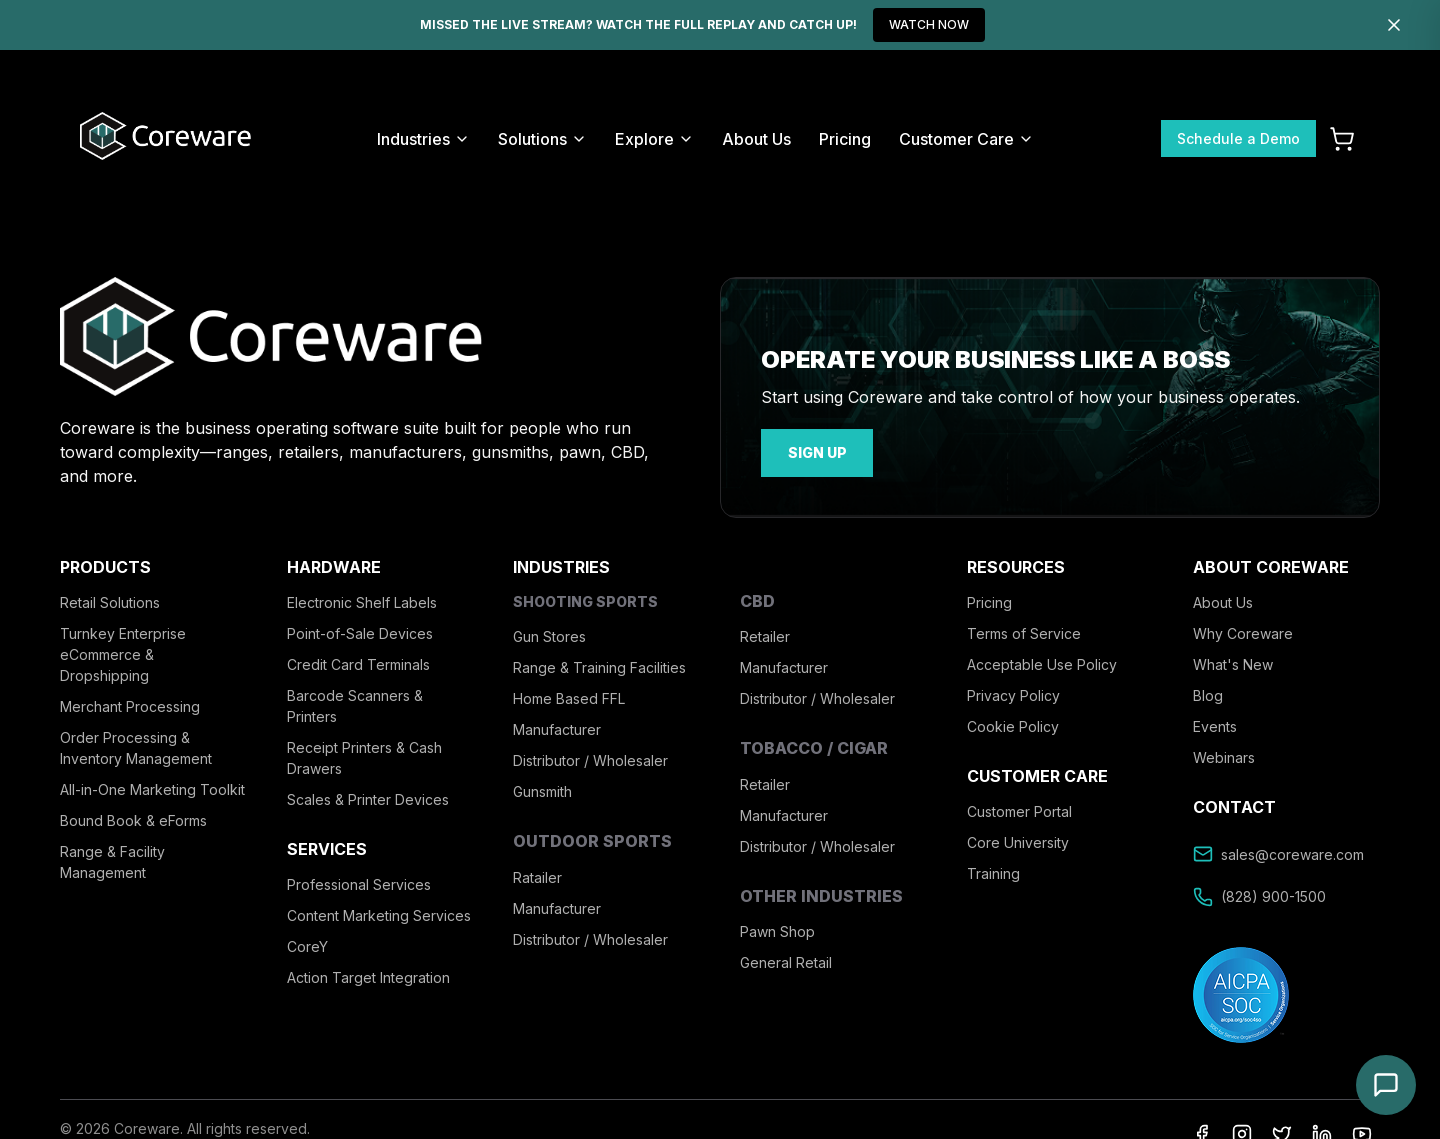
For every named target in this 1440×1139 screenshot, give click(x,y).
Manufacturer (557, 726)
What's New (1233, 661)
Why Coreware (1243, 630)
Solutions (542, 139)
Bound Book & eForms (133, 817)
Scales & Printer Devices (368, 796)
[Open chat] (1386, 1085)
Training (993, 870)
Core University (1018, 839)
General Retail (786, 958)
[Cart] (1342, 139)
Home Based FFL (569, 695)
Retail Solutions (110, 599)
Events (1215, 723)
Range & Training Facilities (599, 664)
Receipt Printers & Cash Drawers (364, 755)
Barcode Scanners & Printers (355, 703)
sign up (810, 451)
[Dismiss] (1394, 25)
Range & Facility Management (112, 859)
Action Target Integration (368, 974)
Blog (1208, 692)
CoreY (307, 943)
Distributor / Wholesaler (590, 757)
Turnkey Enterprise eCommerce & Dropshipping (123, 651)
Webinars (1224, 754)
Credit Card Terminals (358, 661)
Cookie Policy (1013, 723)
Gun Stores (549, 633)
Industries (423, 139)
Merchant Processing (130, 703)
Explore (654, 139)
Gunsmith (542, 788)
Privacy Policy (1013, 692)
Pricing (845, 139)
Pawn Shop (777, 927)
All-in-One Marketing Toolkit (152, 786)
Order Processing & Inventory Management (136, 745)
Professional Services (359, 881)
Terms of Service (1024, 630)
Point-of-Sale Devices (360, 630)
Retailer (765, 633)
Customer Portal (1019, 808)
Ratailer (537, 873)
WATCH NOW (929, 24)
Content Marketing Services (379, 912)
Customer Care (966, 139)
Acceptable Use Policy (1042, 661)
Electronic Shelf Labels (362, 599)
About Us (756, 139)
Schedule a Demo (1238, 138)
